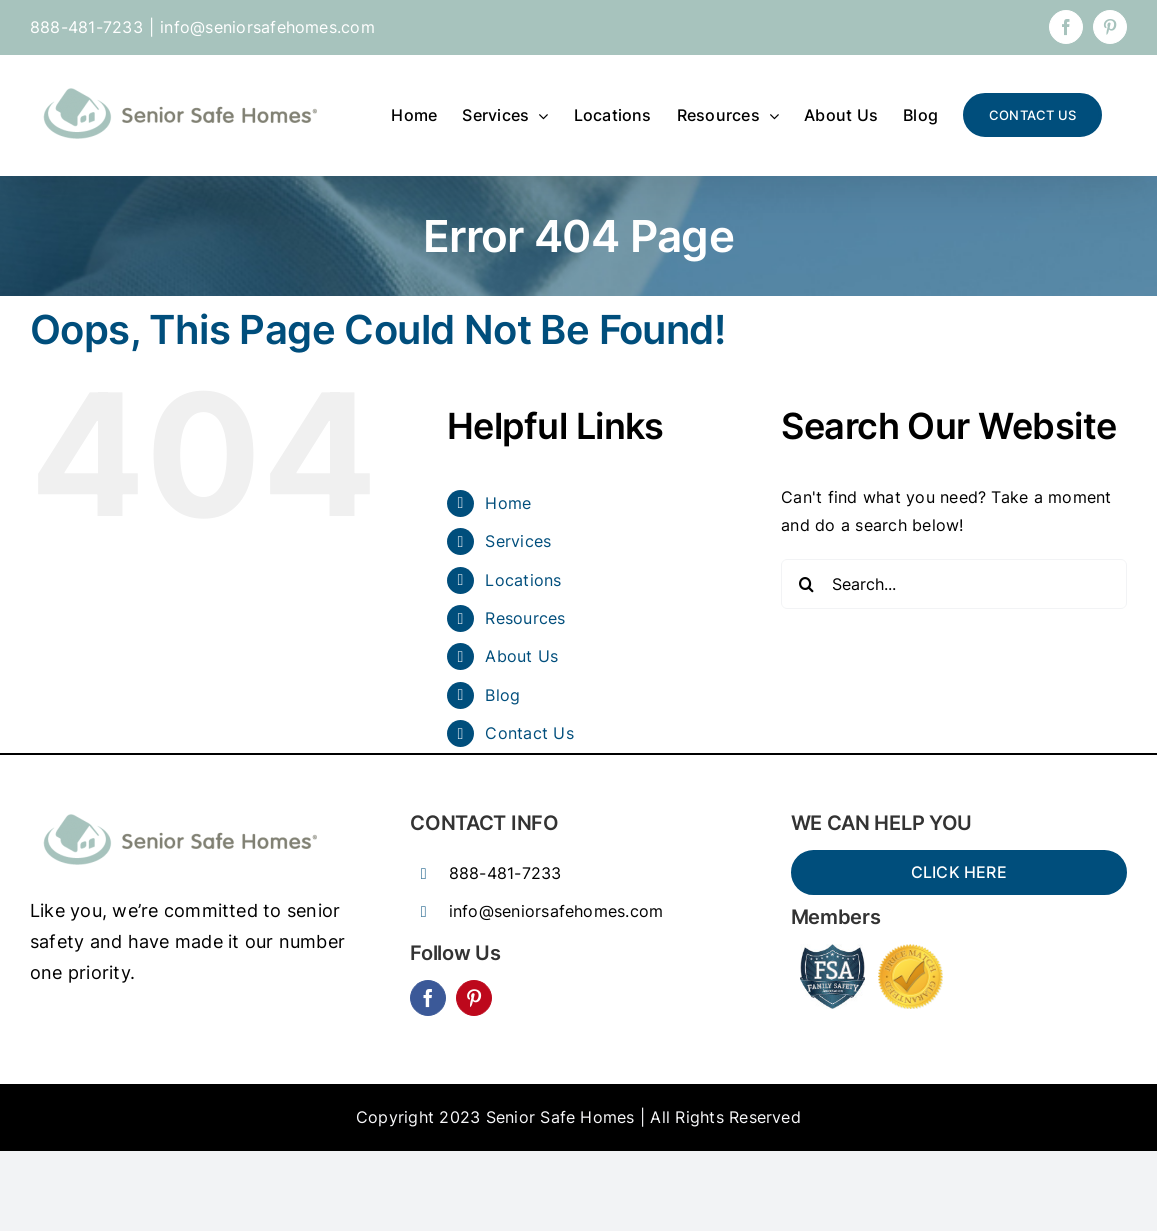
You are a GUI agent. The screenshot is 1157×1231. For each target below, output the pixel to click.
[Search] (806, 584)
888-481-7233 (505, 873)
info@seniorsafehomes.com (267, 27)
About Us (521, 656)
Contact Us (529, 733)
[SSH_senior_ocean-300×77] (180, 809)
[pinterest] (474, 998)
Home (508, 503)
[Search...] (954, 584)
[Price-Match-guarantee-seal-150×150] (910, 952)
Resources (525, 618)
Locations (523, 580)
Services (518, 541)
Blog (502, 695)
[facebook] (428, 998)
